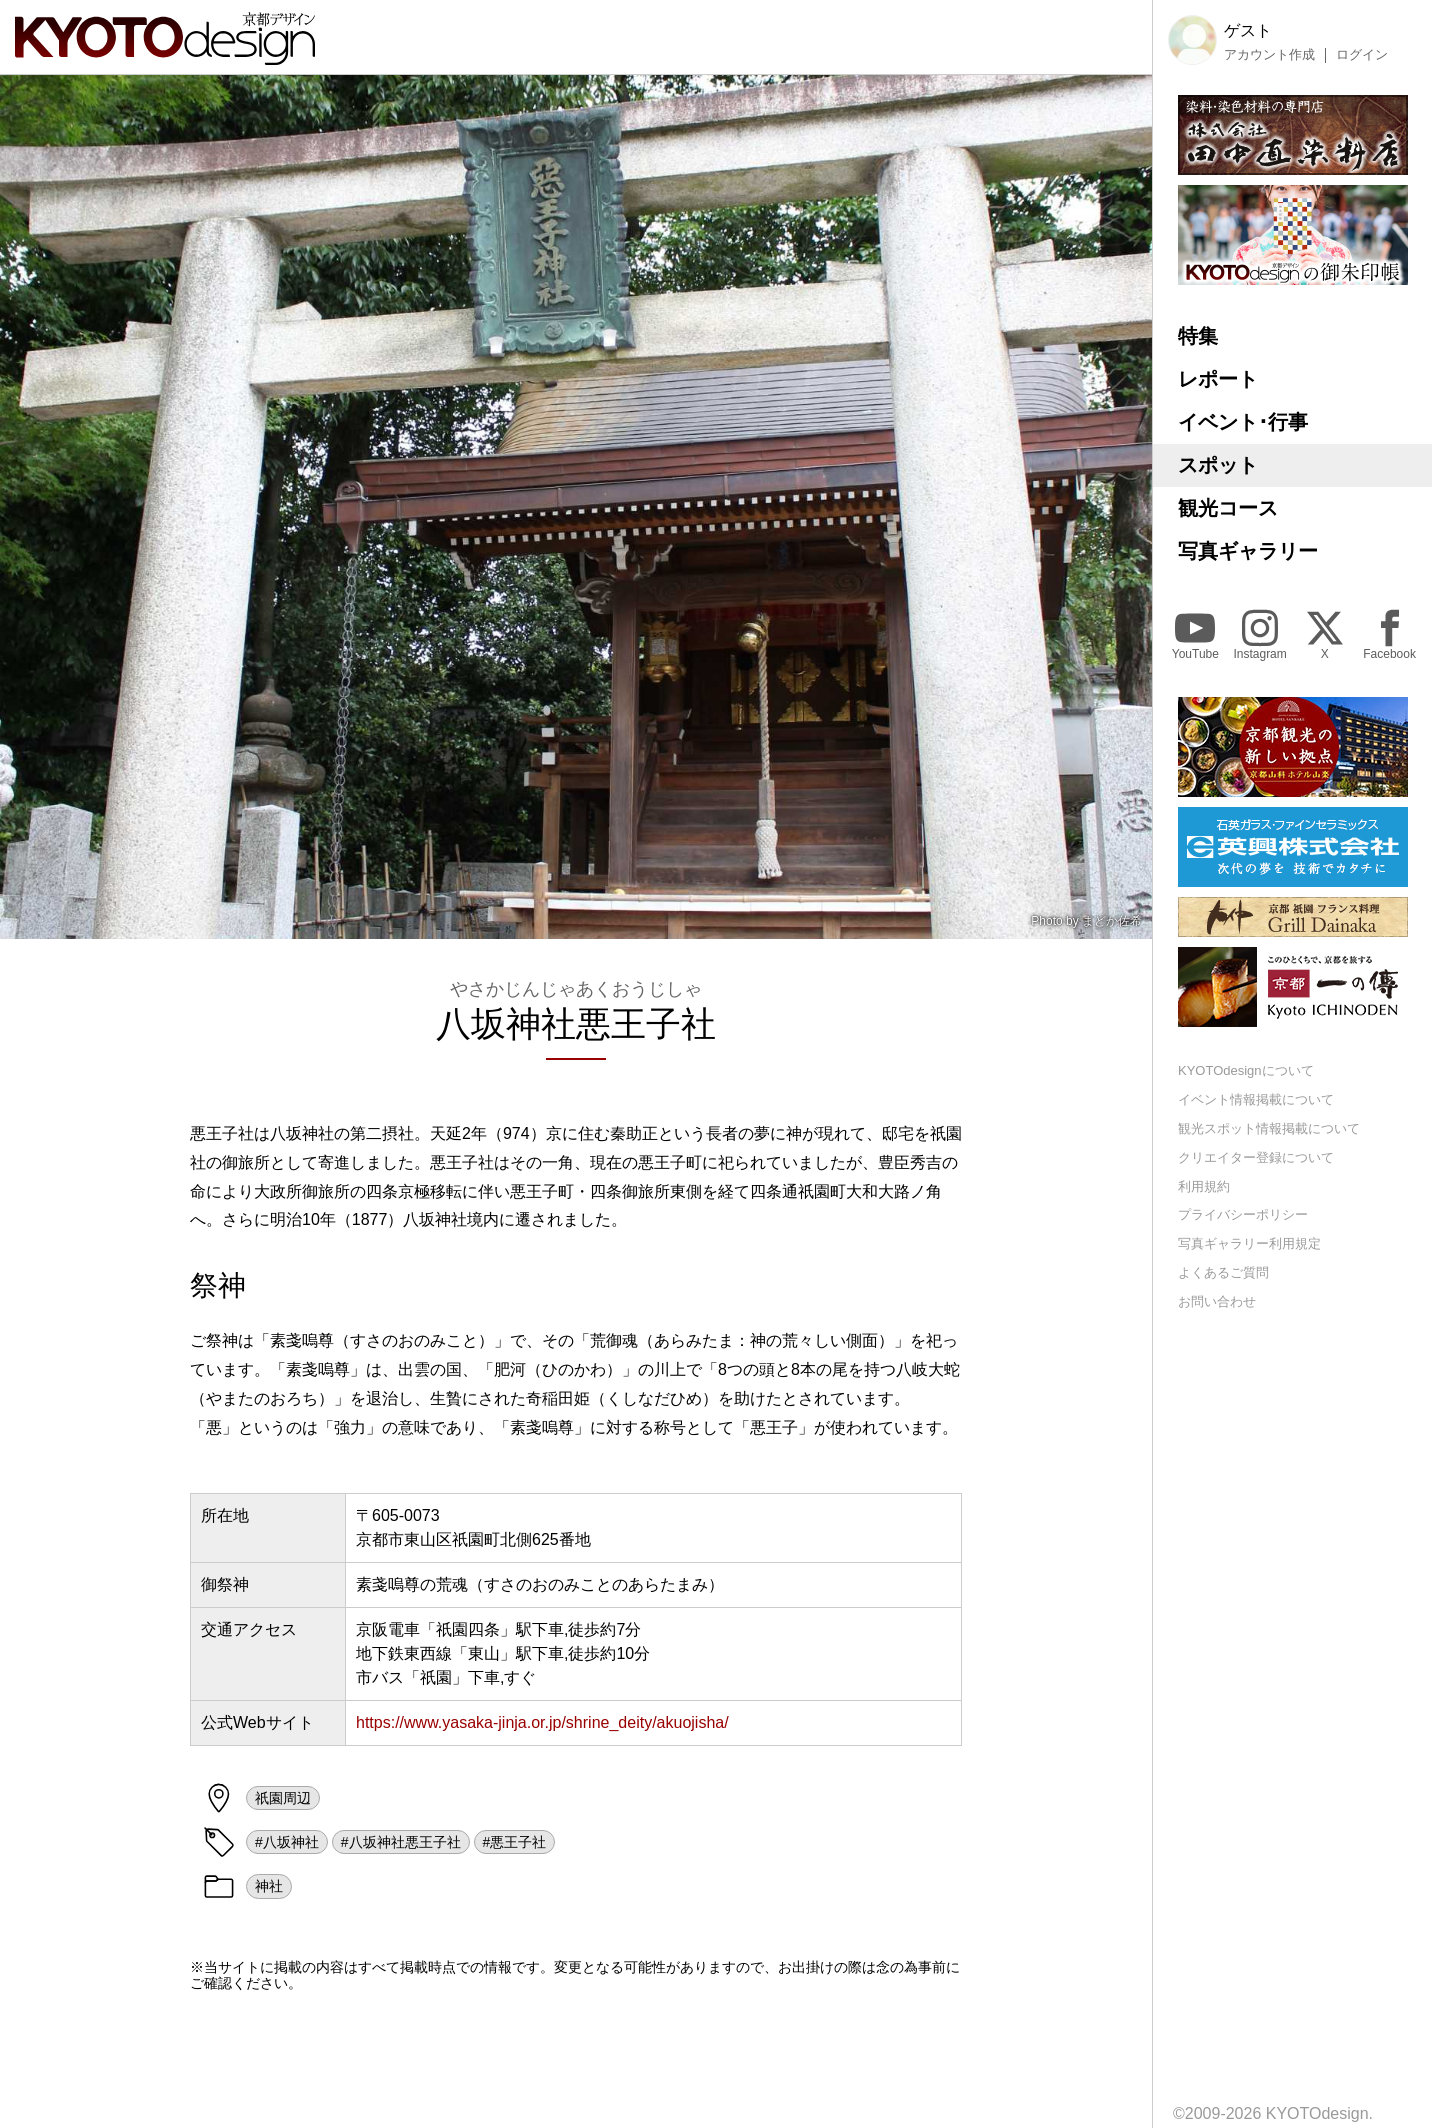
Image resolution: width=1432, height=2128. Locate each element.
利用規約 (1204, 1186)
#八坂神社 (287, 1842)
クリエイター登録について (1256, 1157)
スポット (1218, 465)
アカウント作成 (1269, 55)
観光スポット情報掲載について (1269, 1128)
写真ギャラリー (1248, 551)
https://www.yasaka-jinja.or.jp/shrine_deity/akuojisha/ (542, 1722)
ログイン (1362, 55)
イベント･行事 (1243, 422)
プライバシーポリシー (1243, 1214)
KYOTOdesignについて (1246, 1070)
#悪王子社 (515, 1842)
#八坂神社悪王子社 (401, 1842)
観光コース (1228, 508)
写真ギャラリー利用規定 (1249, 1243)
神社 (269, 1886)
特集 (1198, 336)
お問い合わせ (1217, 1301)
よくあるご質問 (1223, 1272)
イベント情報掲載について (1256, 1099)
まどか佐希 (1112, 921)
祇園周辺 (283, 1798)
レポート (1218, 379)
